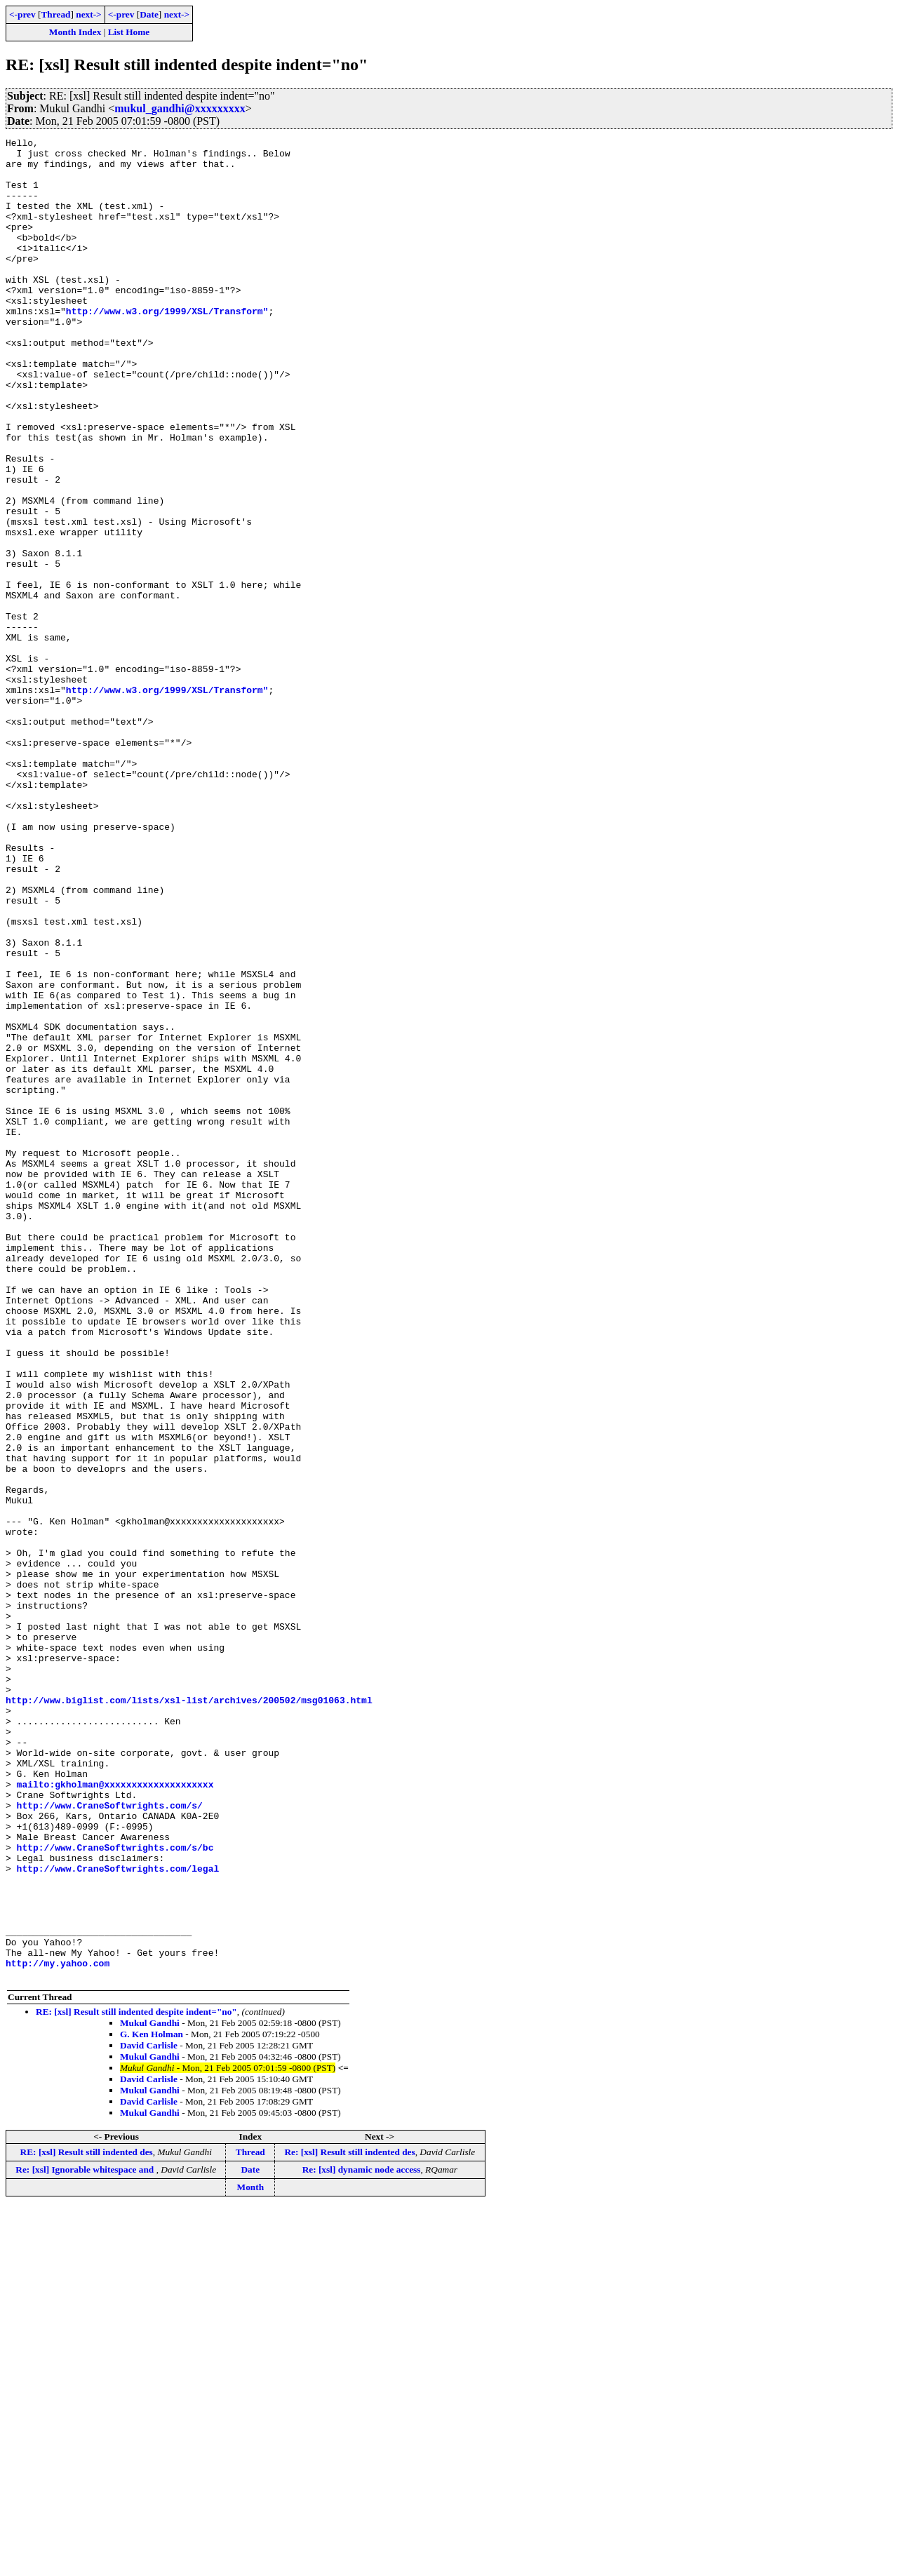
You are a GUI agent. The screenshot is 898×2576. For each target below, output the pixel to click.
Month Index (75, 32)
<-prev (22, 14)
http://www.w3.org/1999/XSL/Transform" (167, 346)
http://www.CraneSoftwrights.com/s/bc (115, 2190)
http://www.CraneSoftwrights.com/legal (118, 2215)
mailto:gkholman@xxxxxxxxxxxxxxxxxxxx (115, 2114)
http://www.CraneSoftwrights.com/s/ (110, 2139)
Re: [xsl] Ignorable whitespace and (85, 2538)
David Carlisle (148, 2413)
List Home (129, 32)
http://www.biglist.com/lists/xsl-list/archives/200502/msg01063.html (189, 2013)
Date (149, 14)
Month (250, 2555)
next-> (88, 14)
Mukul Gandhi (150, 2391)
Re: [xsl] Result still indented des (349, 2520)
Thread (55, 14)
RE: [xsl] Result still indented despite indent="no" (136, 2380)
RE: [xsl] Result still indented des (86, 2520)
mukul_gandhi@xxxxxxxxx (180, 108)
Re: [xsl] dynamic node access (361, 2538)
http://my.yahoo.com (57, 2329)
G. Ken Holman (151, 2402)
